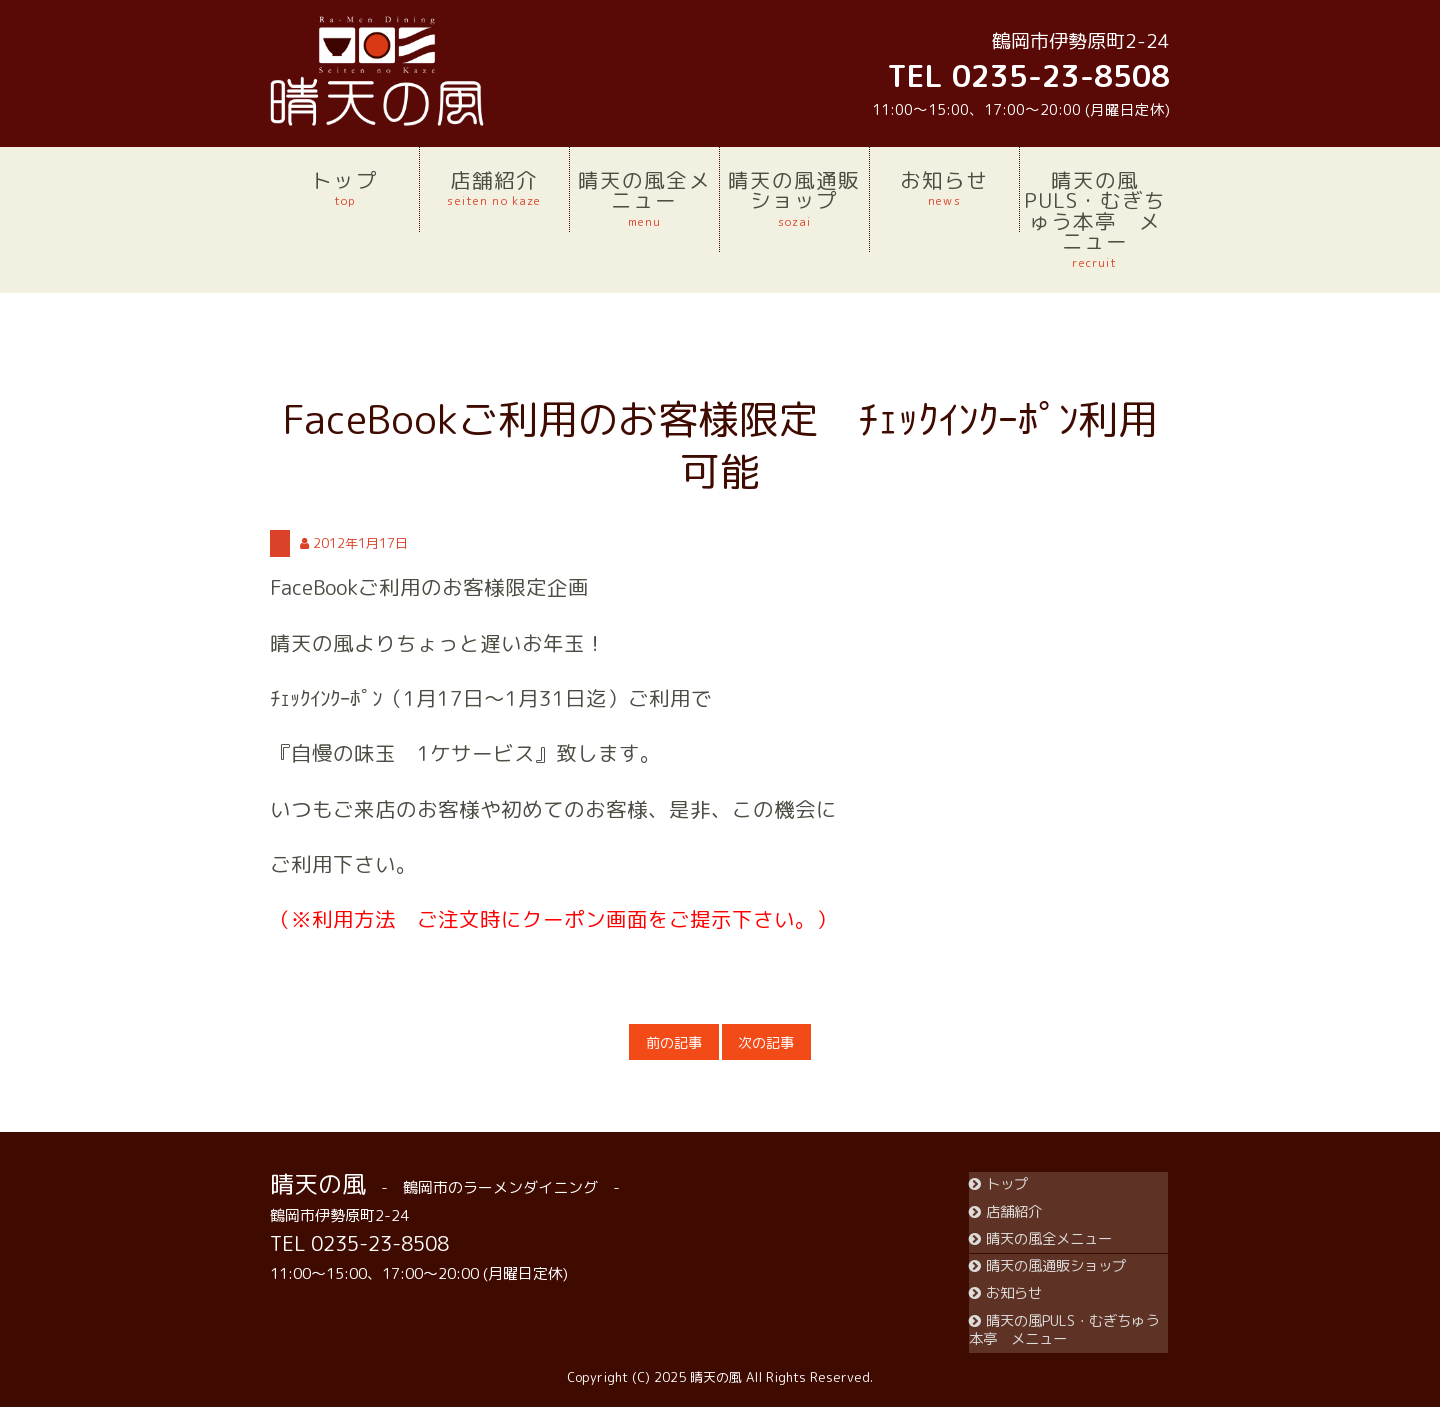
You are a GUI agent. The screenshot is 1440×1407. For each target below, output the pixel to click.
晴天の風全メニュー (644, 198)
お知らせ (944, 188)
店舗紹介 (494, 188)
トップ (344, 188)
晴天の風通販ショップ (794, 198)
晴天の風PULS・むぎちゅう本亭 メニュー (1095, 218)
